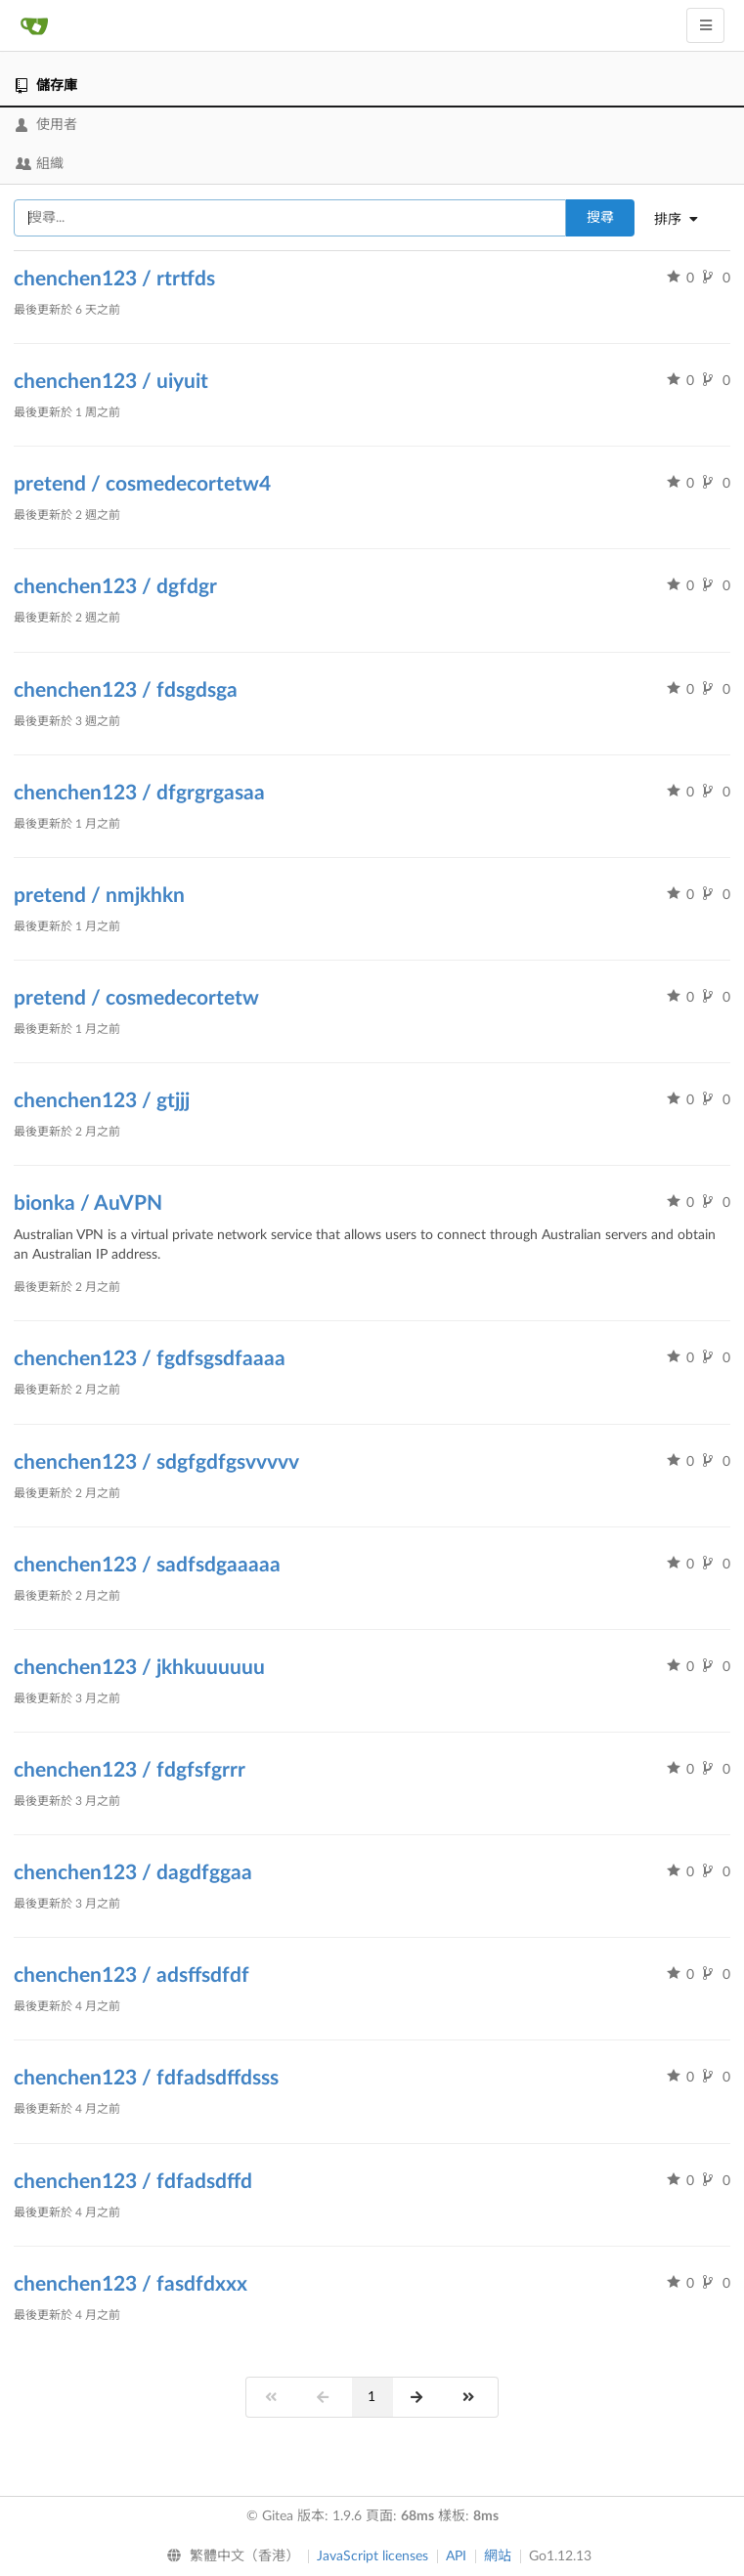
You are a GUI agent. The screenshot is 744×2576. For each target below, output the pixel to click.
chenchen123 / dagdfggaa (133, 1873)
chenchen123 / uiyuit (111, 381)
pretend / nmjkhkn (99, 895)
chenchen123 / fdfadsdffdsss (146, 2078)
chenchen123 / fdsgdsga (126, 690)
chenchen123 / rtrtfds (114, 279)
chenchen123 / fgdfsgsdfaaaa (149, 1359)
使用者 (46, 125)
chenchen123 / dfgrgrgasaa (139, 793)
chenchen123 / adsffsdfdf (131, 1975)
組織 (40, 164)
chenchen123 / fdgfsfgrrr (129, 1770)
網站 (497, 2556)
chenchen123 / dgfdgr (115, 587)
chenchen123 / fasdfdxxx (130, 2284)
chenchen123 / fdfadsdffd (133, 2181)
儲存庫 (46, 86)
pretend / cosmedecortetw (136, 998)
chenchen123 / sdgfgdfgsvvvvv (156, 1462)
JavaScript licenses (372, 2556)
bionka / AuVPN (88, 1203)
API (456, 2556)
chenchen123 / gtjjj (102, 1101)
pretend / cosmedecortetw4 (142, 484)
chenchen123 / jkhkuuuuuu (139, 1667)
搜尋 (600, 218)
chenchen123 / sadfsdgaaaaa (147, 1565)
